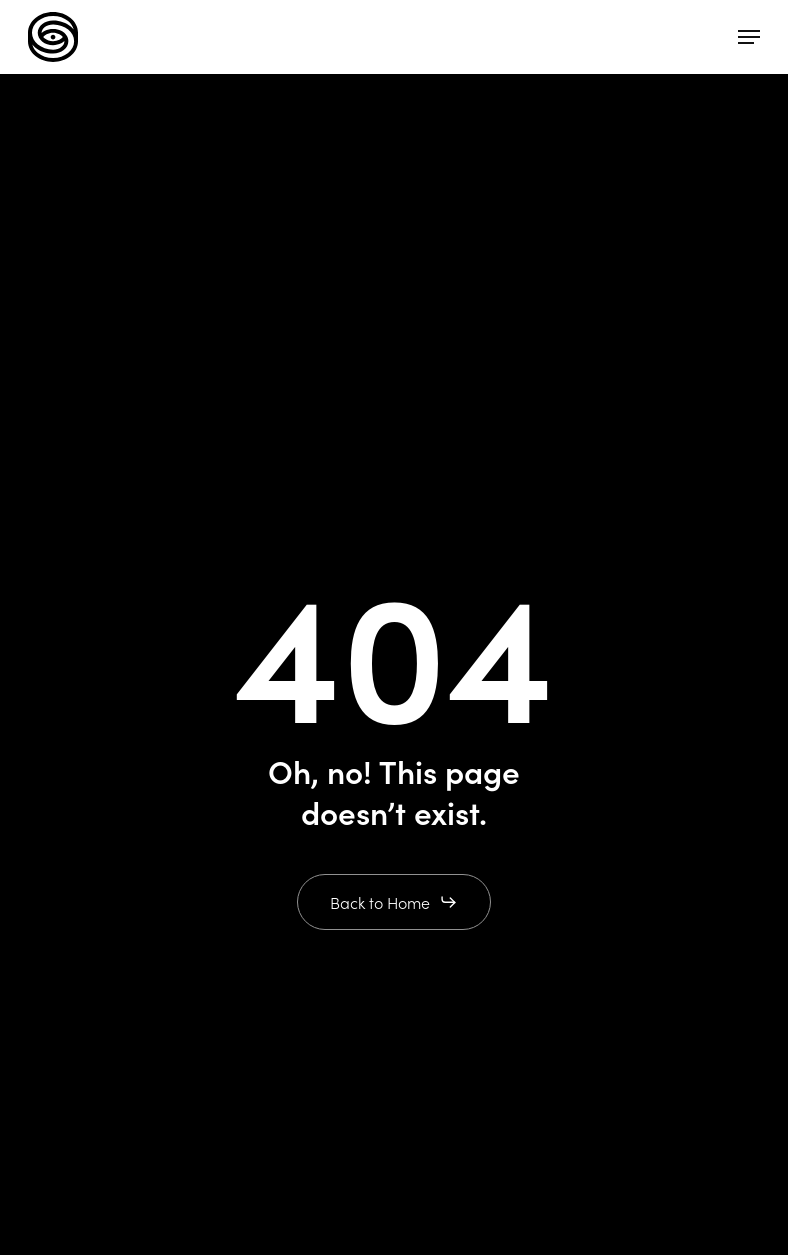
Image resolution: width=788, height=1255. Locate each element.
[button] (749, 37)
